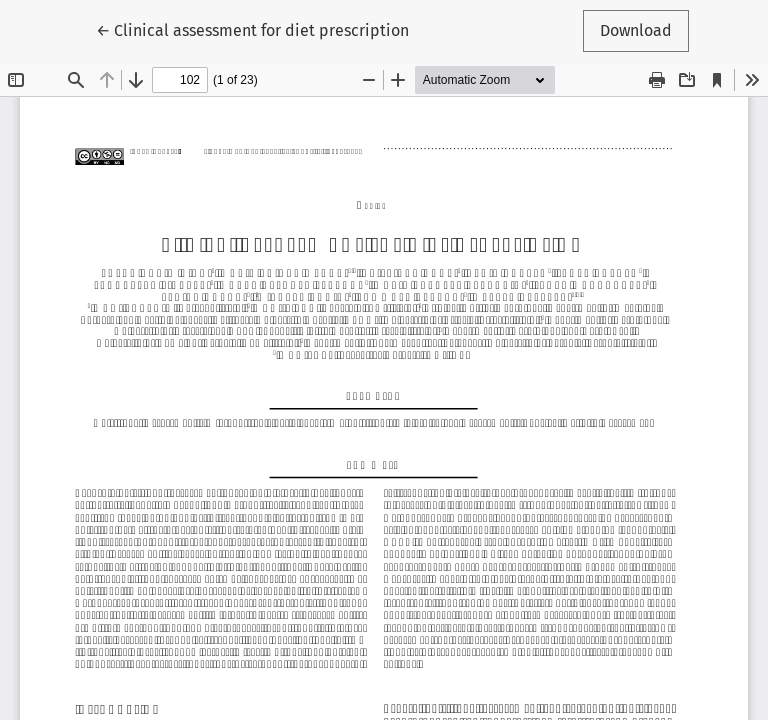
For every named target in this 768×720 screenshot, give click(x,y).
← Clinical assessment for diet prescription (252, 29)
